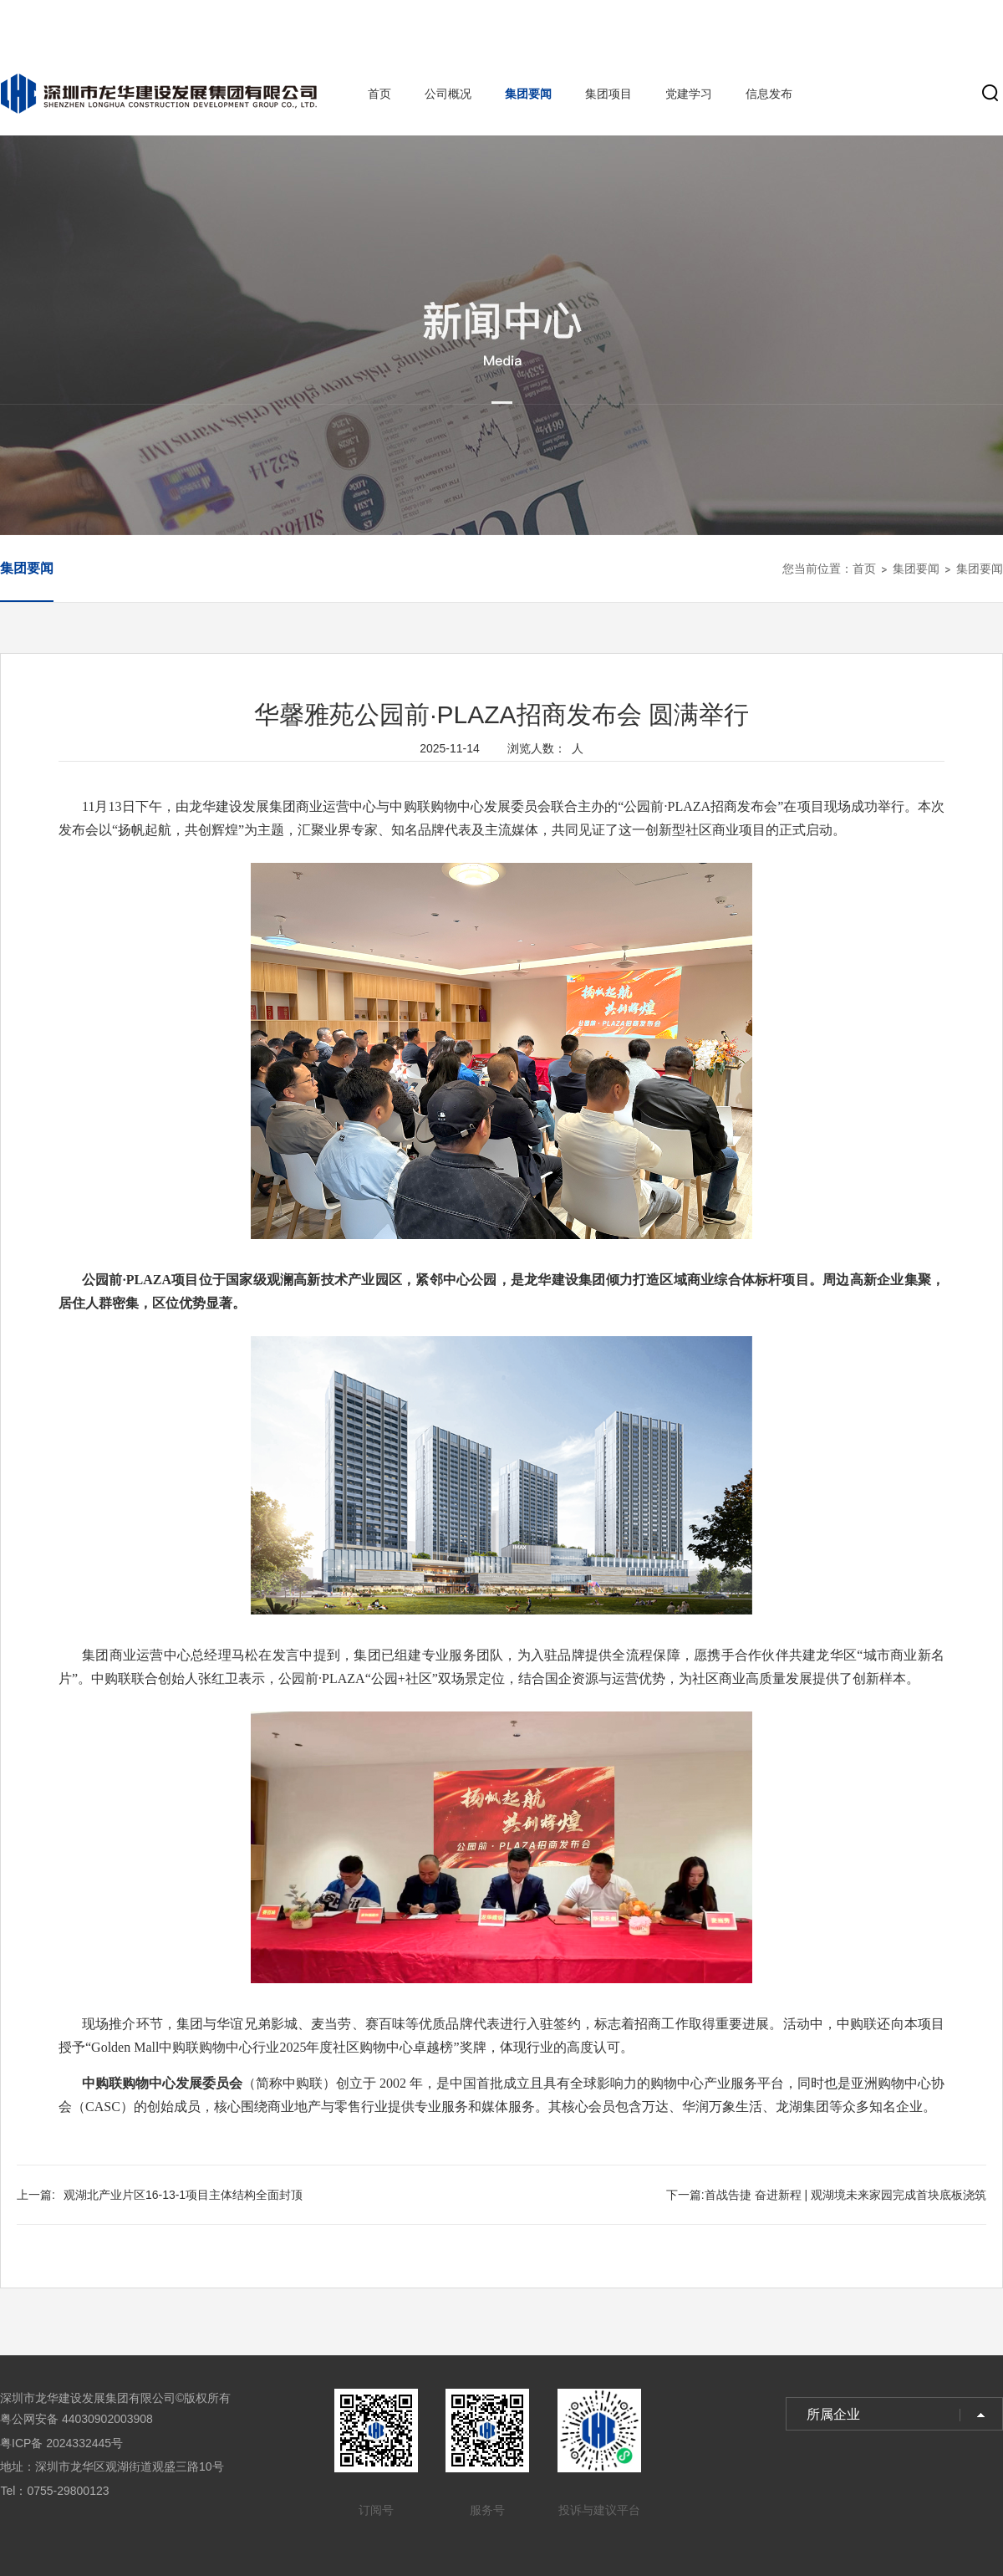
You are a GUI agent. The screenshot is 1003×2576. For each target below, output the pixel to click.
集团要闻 (528, 93)
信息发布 (769, 93)
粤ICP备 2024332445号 (61, 2443)
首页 (379, 93)
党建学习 (688, 93)
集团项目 (608, 93)
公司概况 (448, 93)
